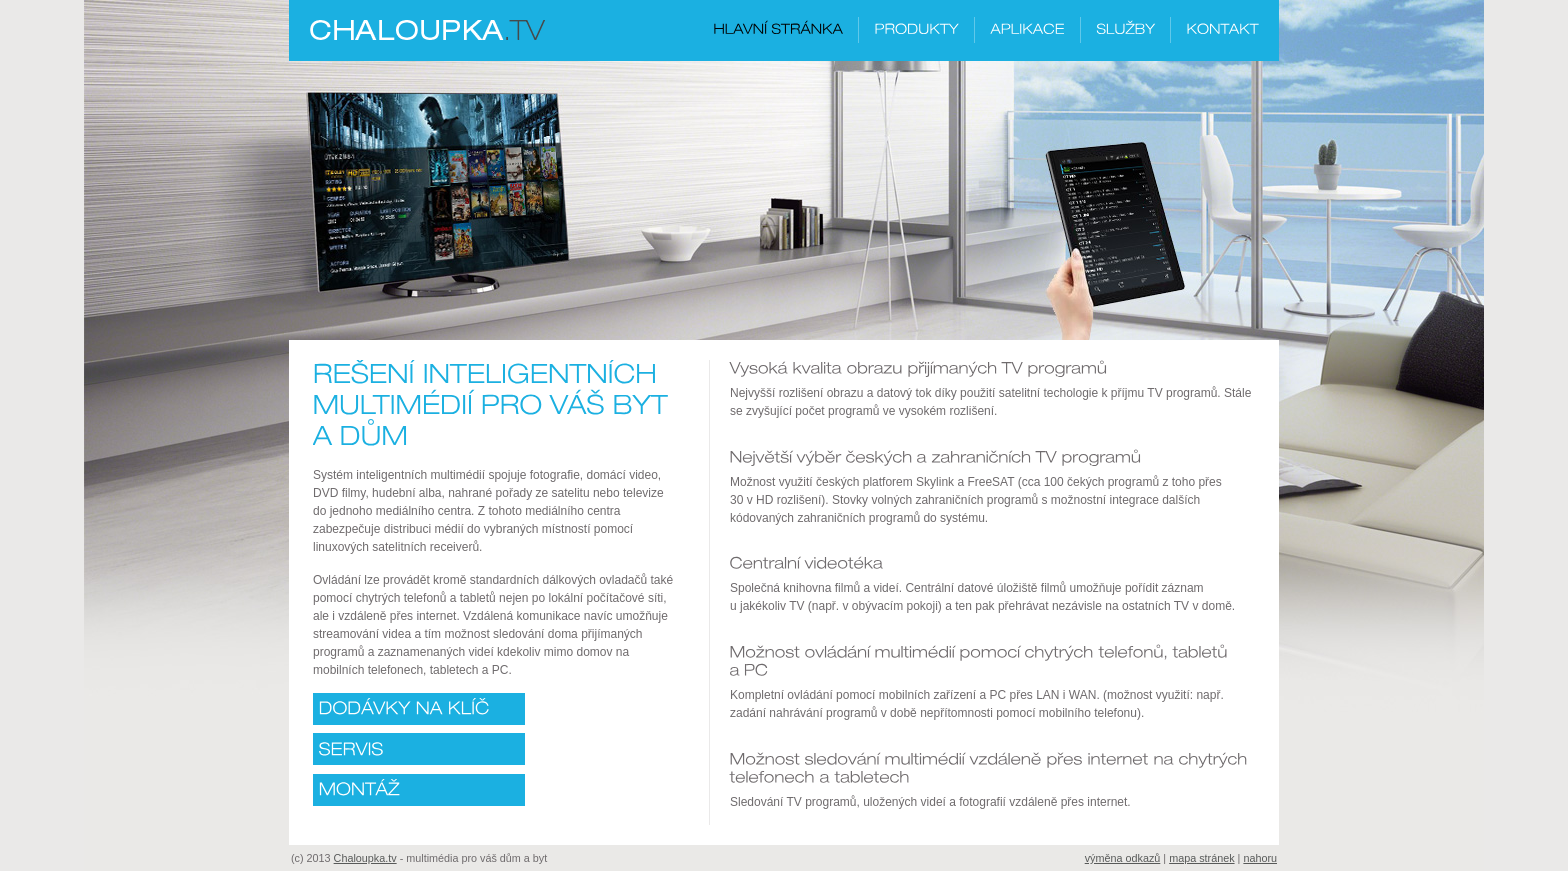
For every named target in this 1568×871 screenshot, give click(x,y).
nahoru (1260, 858)
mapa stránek (1201, 858)
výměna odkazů (1123, 858)
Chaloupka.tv (365, 858)
